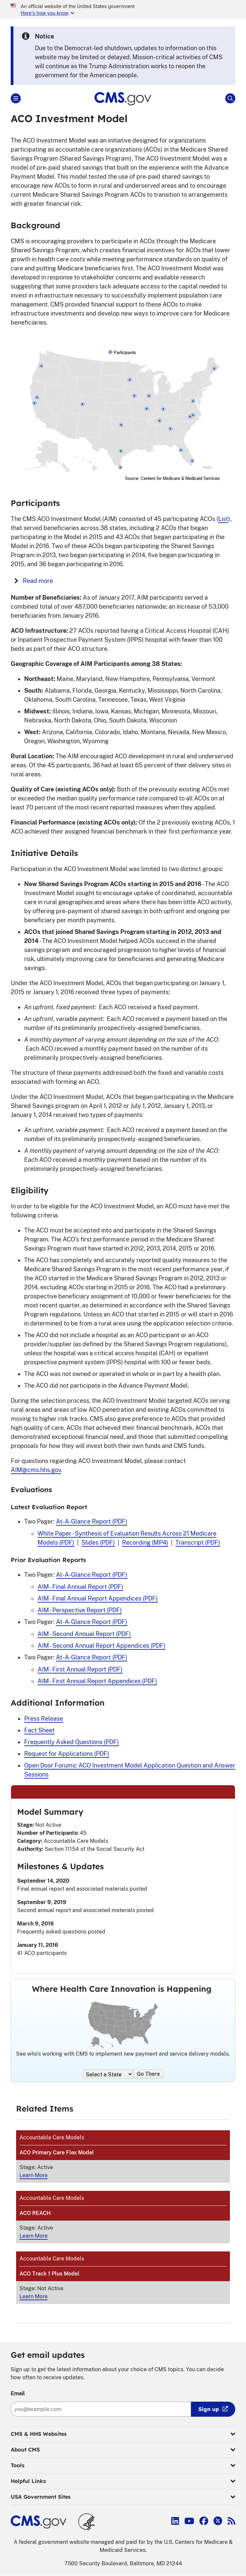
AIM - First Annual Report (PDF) (80, 1669)
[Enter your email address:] (101, 2409)
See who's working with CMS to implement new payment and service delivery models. (123, 2054)
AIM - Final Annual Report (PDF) (80, 1586)
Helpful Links (123, 2481)
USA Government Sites (123, 2497)
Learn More (33, 2175)
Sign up (208, 2409)
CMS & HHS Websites (123, 2434)
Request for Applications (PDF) (66, 1753)
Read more (33, 580)
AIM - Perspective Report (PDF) (80, 1610)
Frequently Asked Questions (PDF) (71, 1741)
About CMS (123, 2450)
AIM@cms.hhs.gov (36, 1469)
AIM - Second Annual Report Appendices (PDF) (102, 1645)
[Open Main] (16, 98)
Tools (123, 2465)
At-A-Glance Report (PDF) (91, 1521)
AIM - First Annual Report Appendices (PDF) (97, 1681)
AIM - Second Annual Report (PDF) (84, 1633)
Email (18, 2393)
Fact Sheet (39, 1730)
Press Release (43, 1718)
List (223, 518)
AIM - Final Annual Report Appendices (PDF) (98, 1598)
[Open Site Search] (230, 98)
